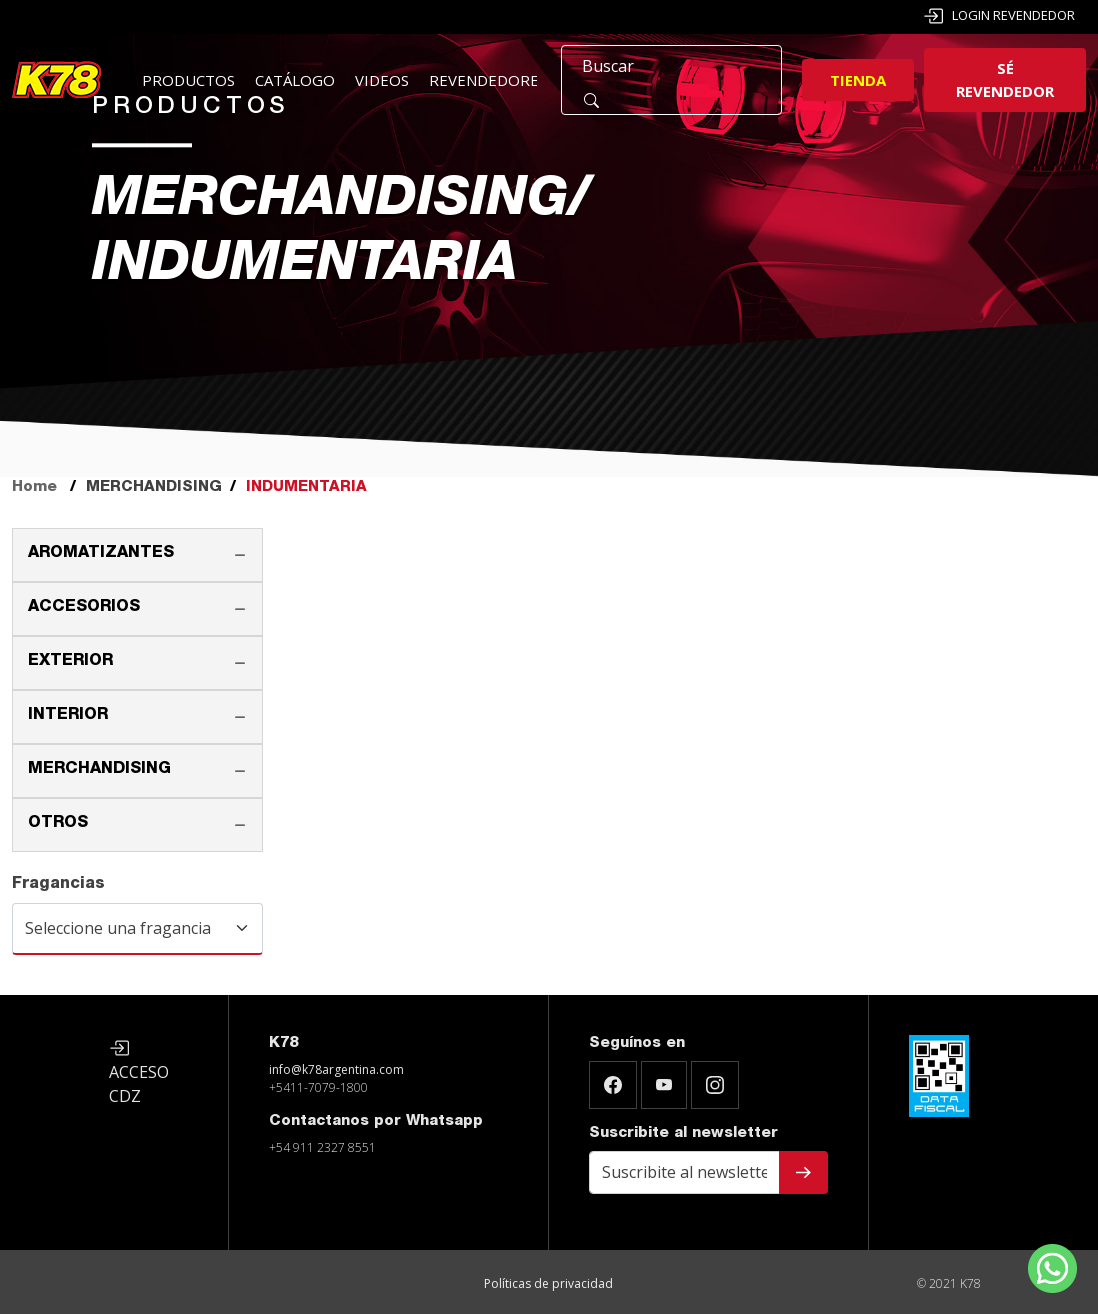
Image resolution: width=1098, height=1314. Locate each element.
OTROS (58, 824)
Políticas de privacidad (548, 1283)
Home (34, 487)
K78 (283, 1043)
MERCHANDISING (99, 770)
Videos (382, 80)
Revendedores (488, 80)
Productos (188, 80)
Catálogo (295, 80)
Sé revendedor (1005, 79)
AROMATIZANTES (101, 554)
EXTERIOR (70, 662)
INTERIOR (68, 716)
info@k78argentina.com (336, 1069)
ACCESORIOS (84, 608)
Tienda (858, 80)
